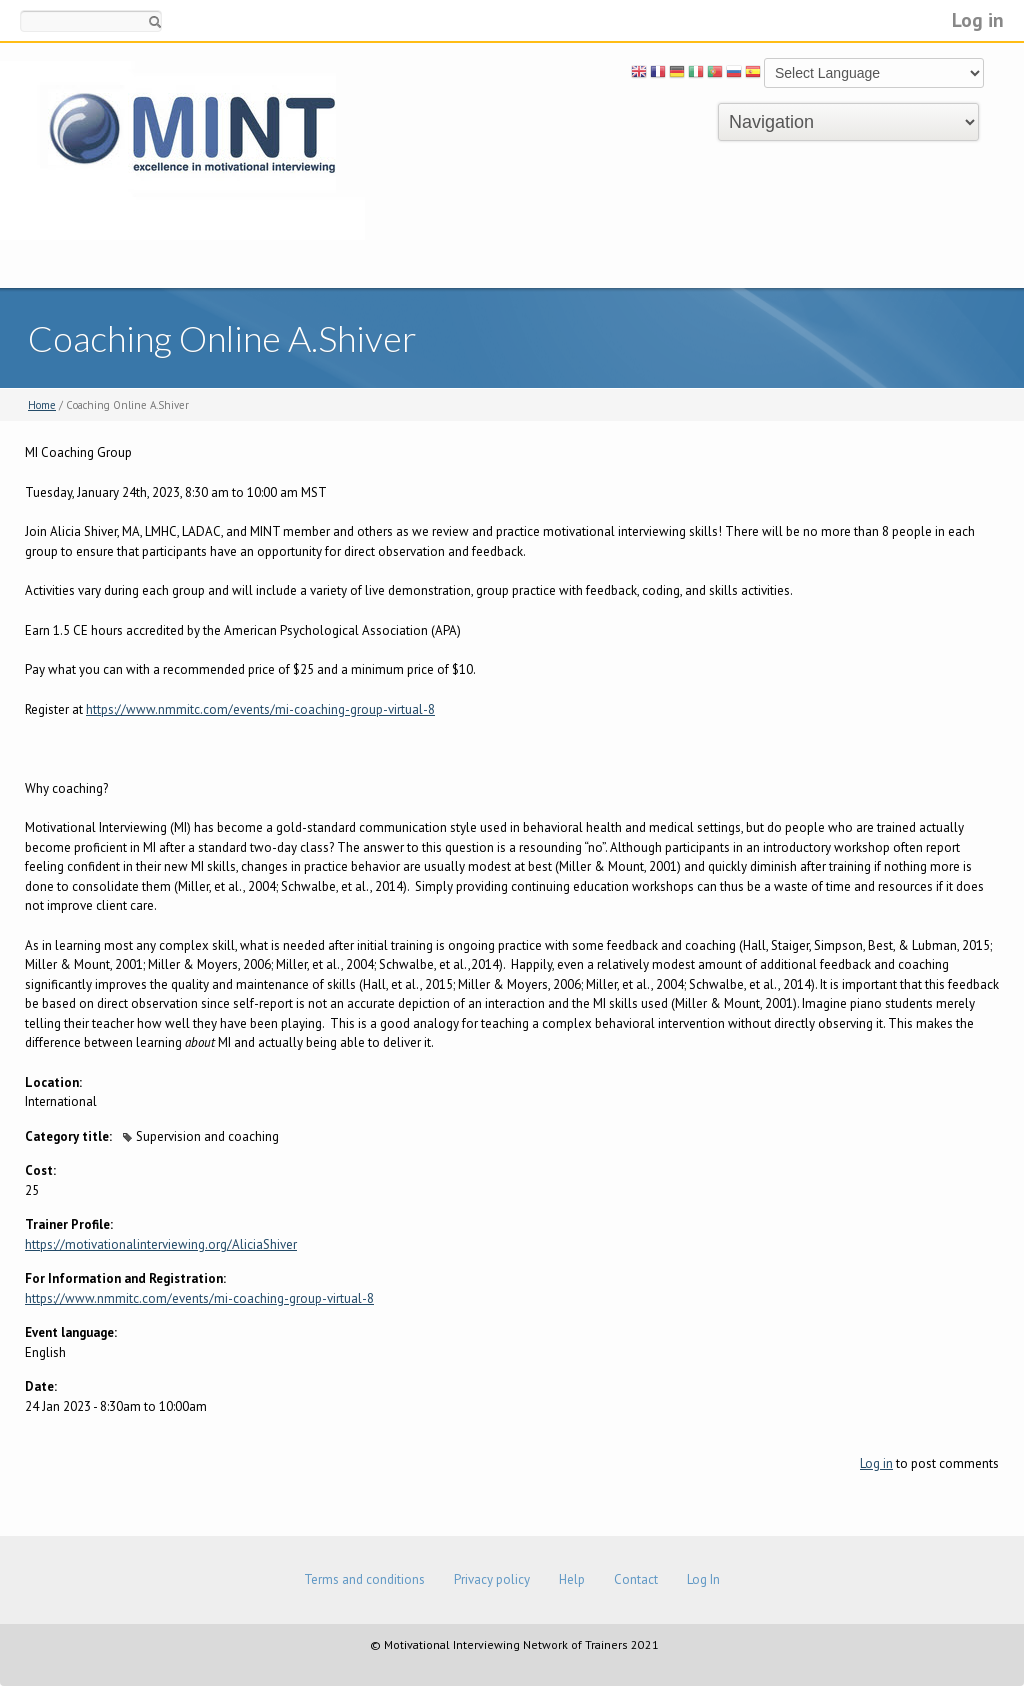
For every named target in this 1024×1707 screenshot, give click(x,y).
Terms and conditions (364, 1579)
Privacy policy (492, 1579)
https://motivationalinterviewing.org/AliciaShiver (161, 1244)
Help (572, 1579)
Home (42, 405)
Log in (978, 19)
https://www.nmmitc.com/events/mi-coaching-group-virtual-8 (260, 709)
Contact (636, 1579)
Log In (703, 1579)
